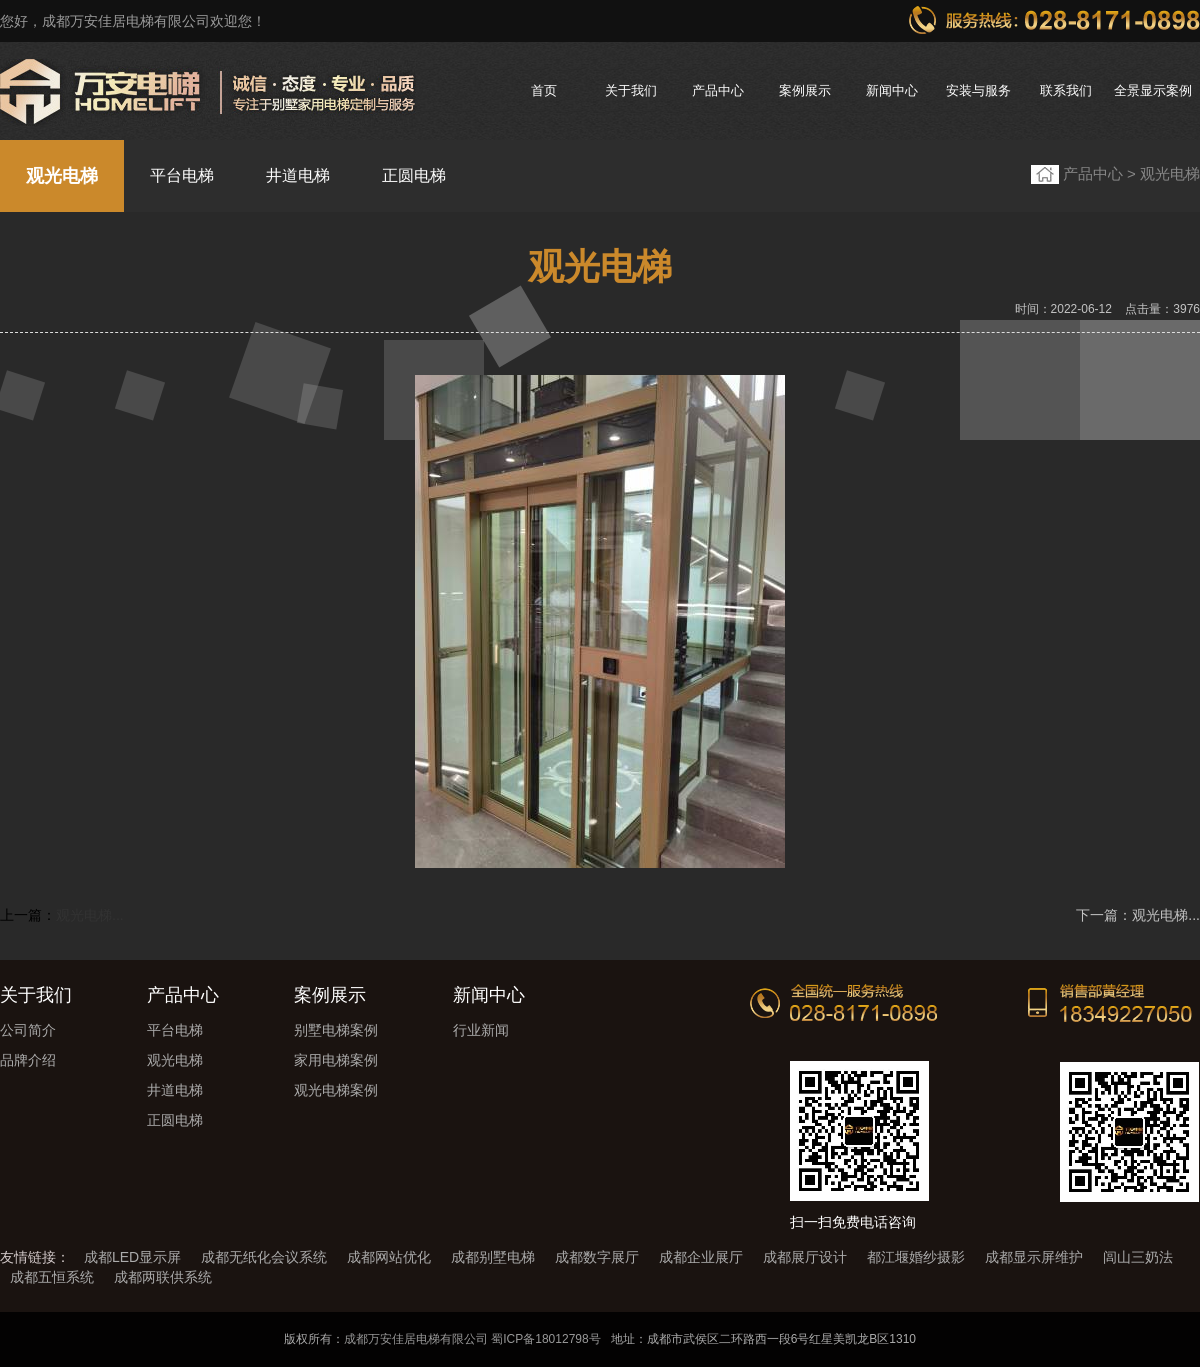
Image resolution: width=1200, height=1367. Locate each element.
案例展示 (805, 90)
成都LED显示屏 (132, 1257)
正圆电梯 (414, 175)
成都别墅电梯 (493, 1257)
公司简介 (28, 1030)
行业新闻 (481, 1030)
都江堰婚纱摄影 (916, 1257)
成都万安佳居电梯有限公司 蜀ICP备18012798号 (472, 1339)
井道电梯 (298, 175)
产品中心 (718, 90)
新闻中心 (892, 90)
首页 (544, 90)
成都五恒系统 (52, 1277)
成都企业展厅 (701, 1257)
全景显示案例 (1153, 90)
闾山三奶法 (1138, 1257)
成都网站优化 (389, 1257)
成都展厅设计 (805, 1257)
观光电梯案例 (336, 1090)
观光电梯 (62, 176)
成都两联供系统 (163, 1277)
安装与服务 (978, 90)
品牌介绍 (28, 1060)
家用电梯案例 (336, 1060)
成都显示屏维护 (1034, 1257)
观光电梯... (90, 915)
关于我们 (631, 90)
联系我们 (1066, 90)
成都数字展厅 (597, 1257)
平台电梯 (182, 175)
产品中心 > (1101, 173)
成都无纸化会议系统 (264, 1257)
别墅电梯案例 (336, 1030)
